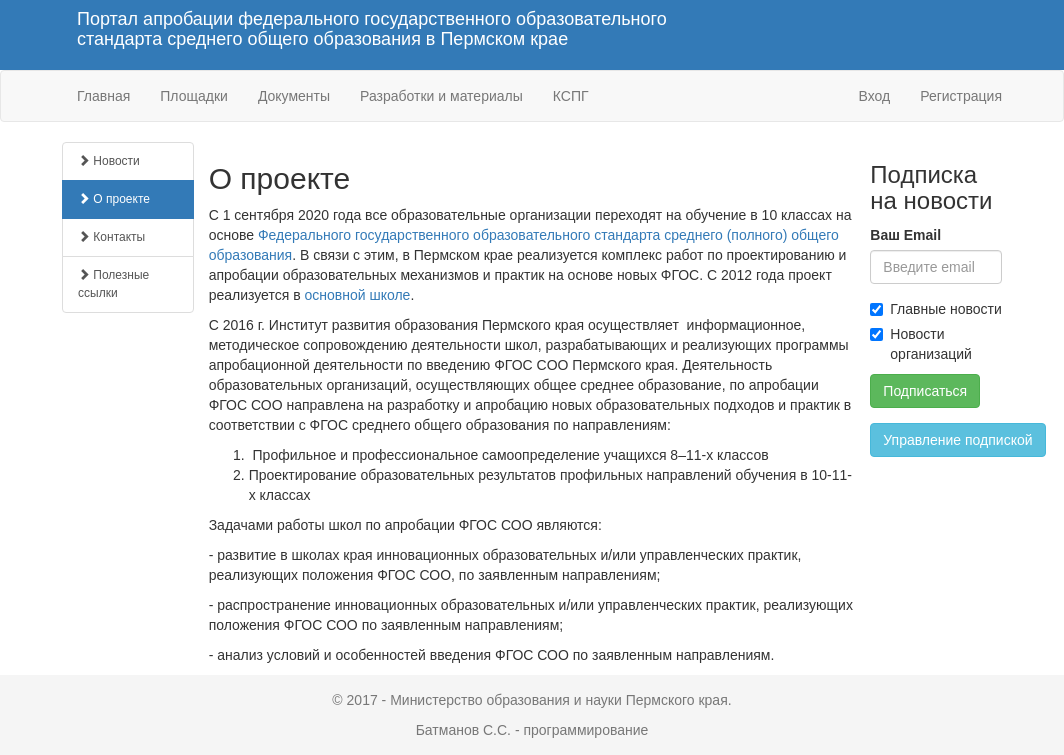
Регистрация (961, 96)
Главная (103, 96)
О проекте (114, 199)
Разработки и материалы (441, 96)
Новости (109, 161)
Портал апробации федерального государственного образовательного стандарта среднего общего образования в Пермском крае (372, 29)
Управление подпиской (957, 440)
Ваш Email (905, 235)
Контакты (111, 237)
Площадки (194, 96)
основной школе (357, 295)
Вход (874, 96)
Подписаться (925, 391)
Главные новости (935, 309)
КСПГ (571, 96)
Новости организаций (921, 344)
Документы (294, 96)
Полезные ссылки (113, 283)
